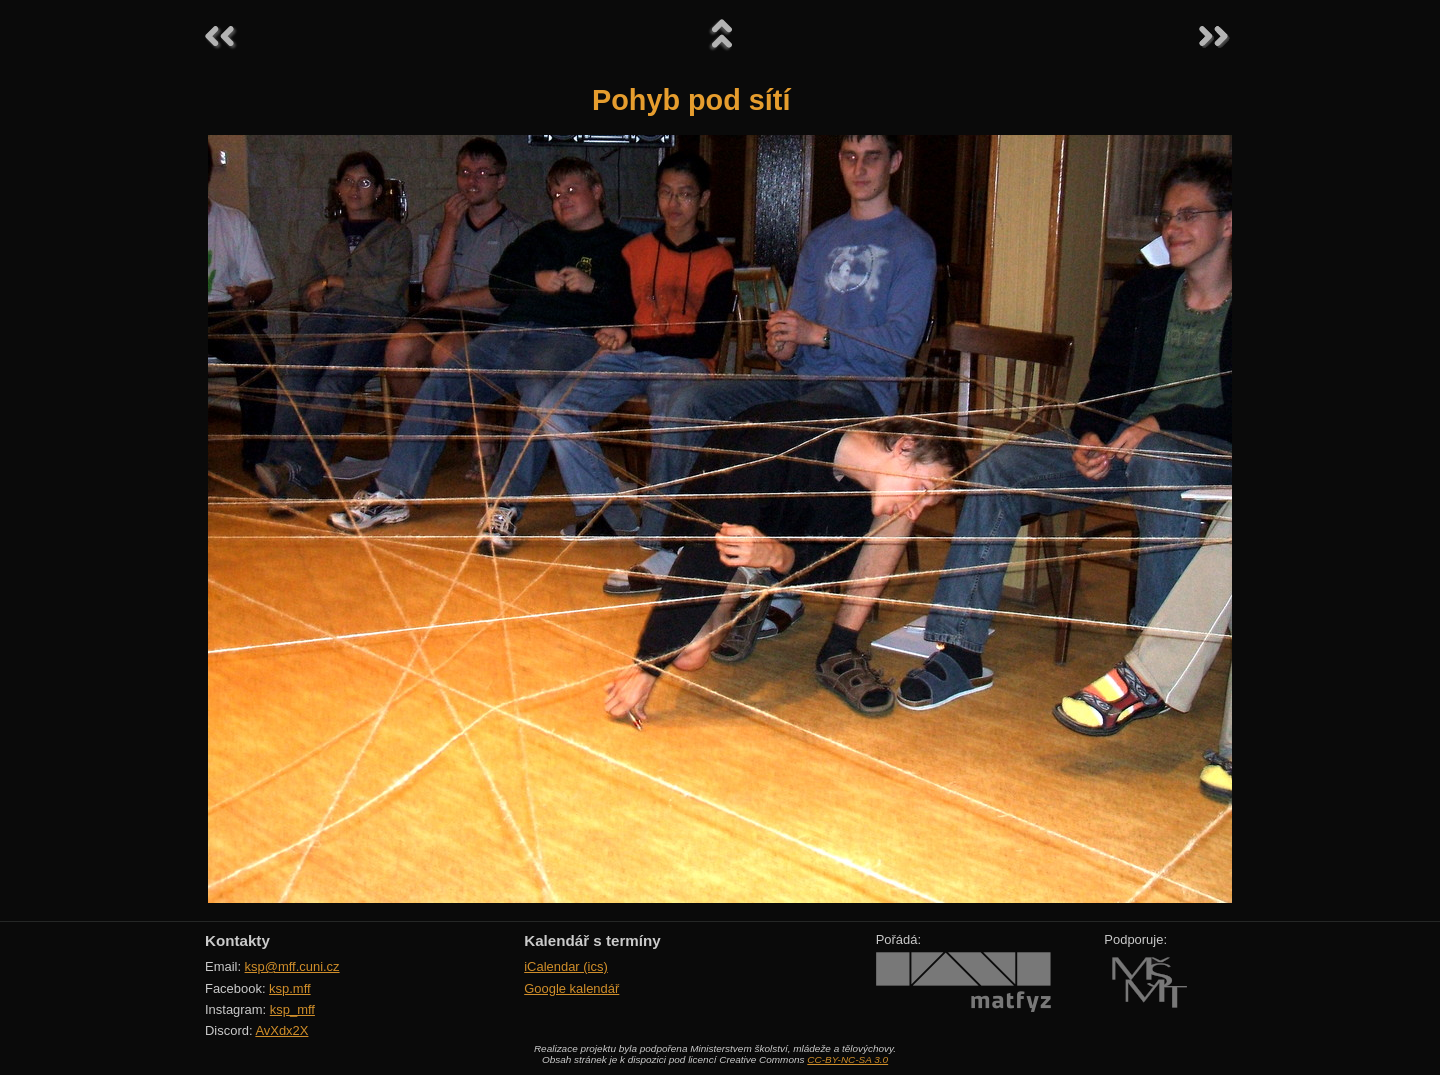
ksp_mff (292, 1009)
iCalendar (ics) (566, 966)
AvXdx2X (281, 1030)
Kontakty (237, 940)
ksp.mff (290, 988)
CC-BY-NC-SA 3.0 (847, 1059)
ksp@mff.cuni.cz (292, 966)
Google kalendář (571, 988)
